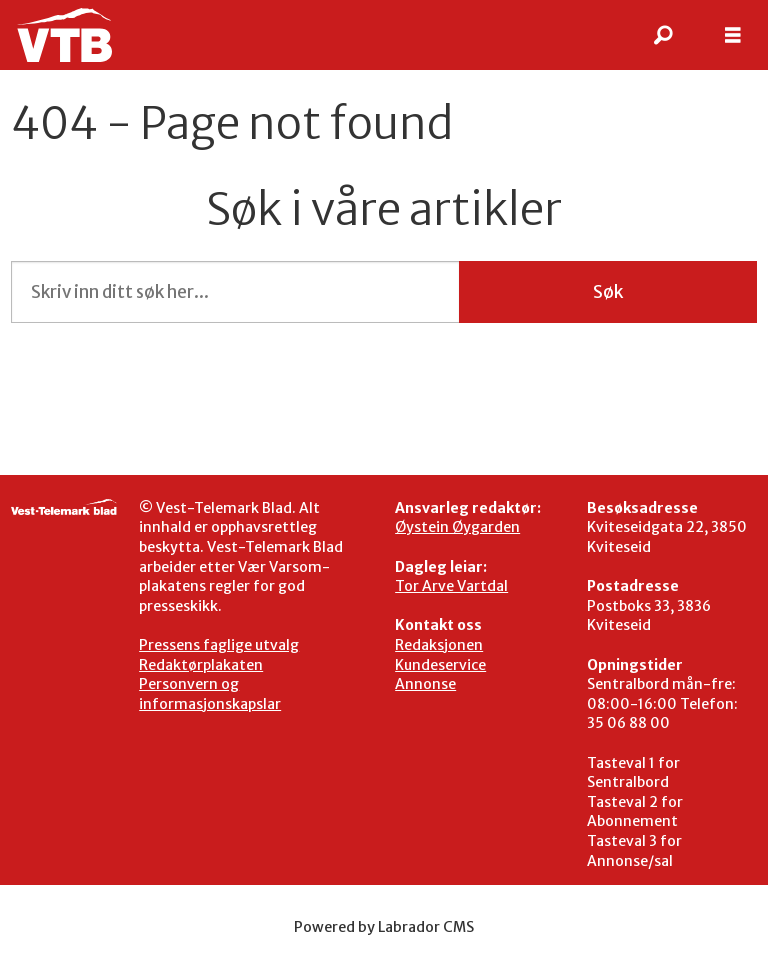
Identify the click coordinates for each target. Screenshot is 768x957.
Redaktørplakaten (201, 665)
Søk (608, 292)
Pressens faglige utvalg (219, 645)
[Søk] (663, 35)
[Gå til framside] (64, 35)
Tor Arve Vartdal (451, 586)
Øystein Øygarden (457, 527)
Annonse (425, 684)
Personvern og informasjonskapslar (210, 694)
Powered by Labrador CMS (384, 927)
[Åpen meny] (733, 35)
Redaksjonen (439, 645)
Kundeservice (440, 665)
